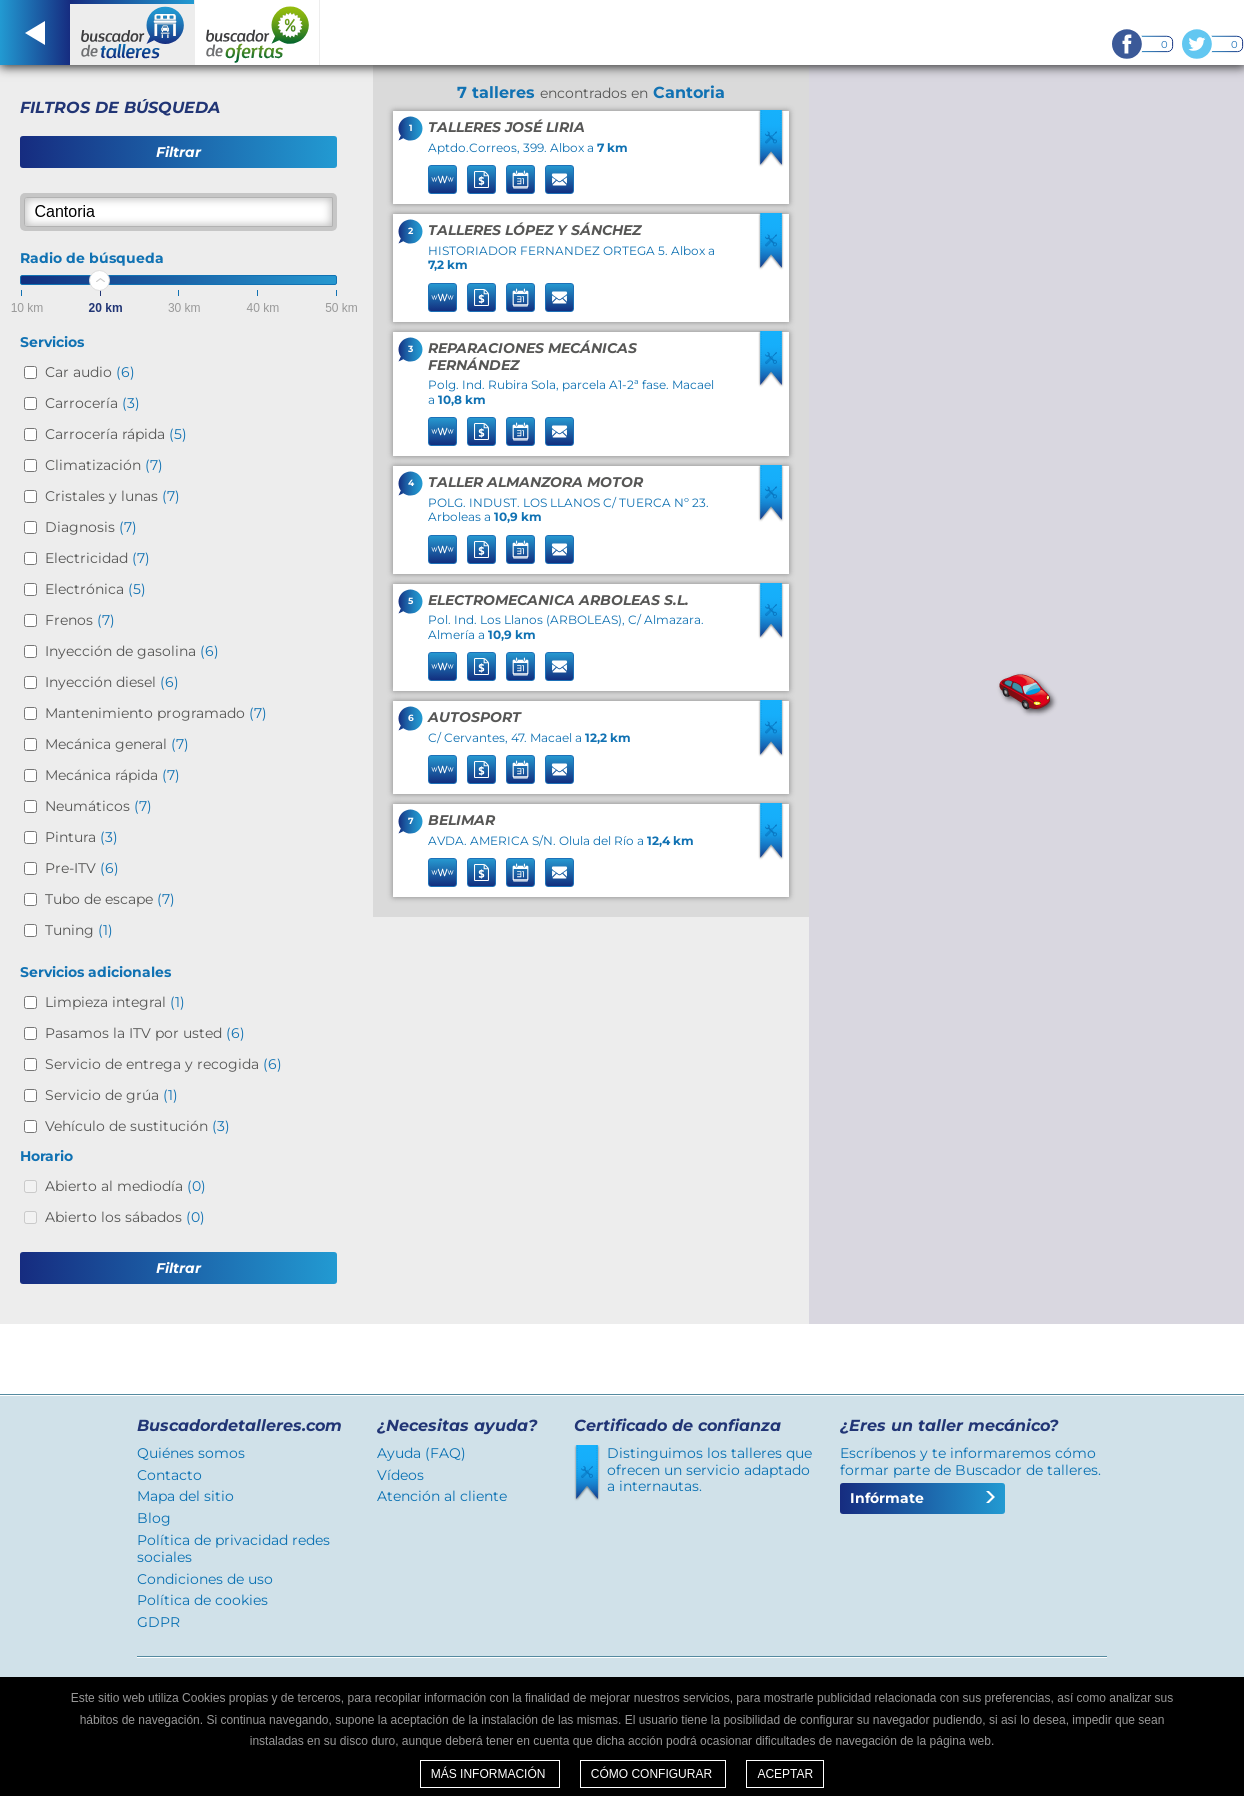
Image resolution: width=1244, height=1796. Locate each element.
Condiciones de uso (205, 1579)
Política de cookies (202, 1600)
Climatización (104, 465)
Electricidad (97, 558)
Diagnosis (91, 527)
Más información (490, 1774)
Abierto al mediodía (125, 1186)
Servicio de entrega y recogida (163, 1064)
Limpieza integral (115, 1002)
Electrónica (95, 589)
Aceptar (785, 1774)
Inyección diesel (112, 682)
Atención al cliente (442, 1496)
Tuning (79, 930)
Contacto (169, 1475)
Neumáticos (98, 806)
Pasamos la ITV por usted (145, 1033)
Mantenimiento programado (156, 713)
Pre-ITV (82, 868)
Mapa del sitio (185, 1496)
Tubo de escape (110, 899)
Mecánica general (117, 744)
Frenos (80, 620)
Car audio (90, 372)
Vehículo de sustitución (137, 1126)
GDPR (158, 1622)
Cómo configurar (653, 1774)
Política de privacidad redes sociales (233, 1548)
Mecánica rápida (112, 775)
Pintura (81, 837)
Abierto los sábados (125, 1217)
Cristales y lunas (112, 496)
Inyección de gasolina (132, 651)
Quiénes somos (191, 1453)
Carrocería (92, 403)
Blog (154, 1518)
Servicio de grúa (111, 1095)
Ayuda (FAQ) (421, 1453)
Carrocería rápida (116, 434)
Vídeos (400, 1475)
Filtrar (178, 152)
